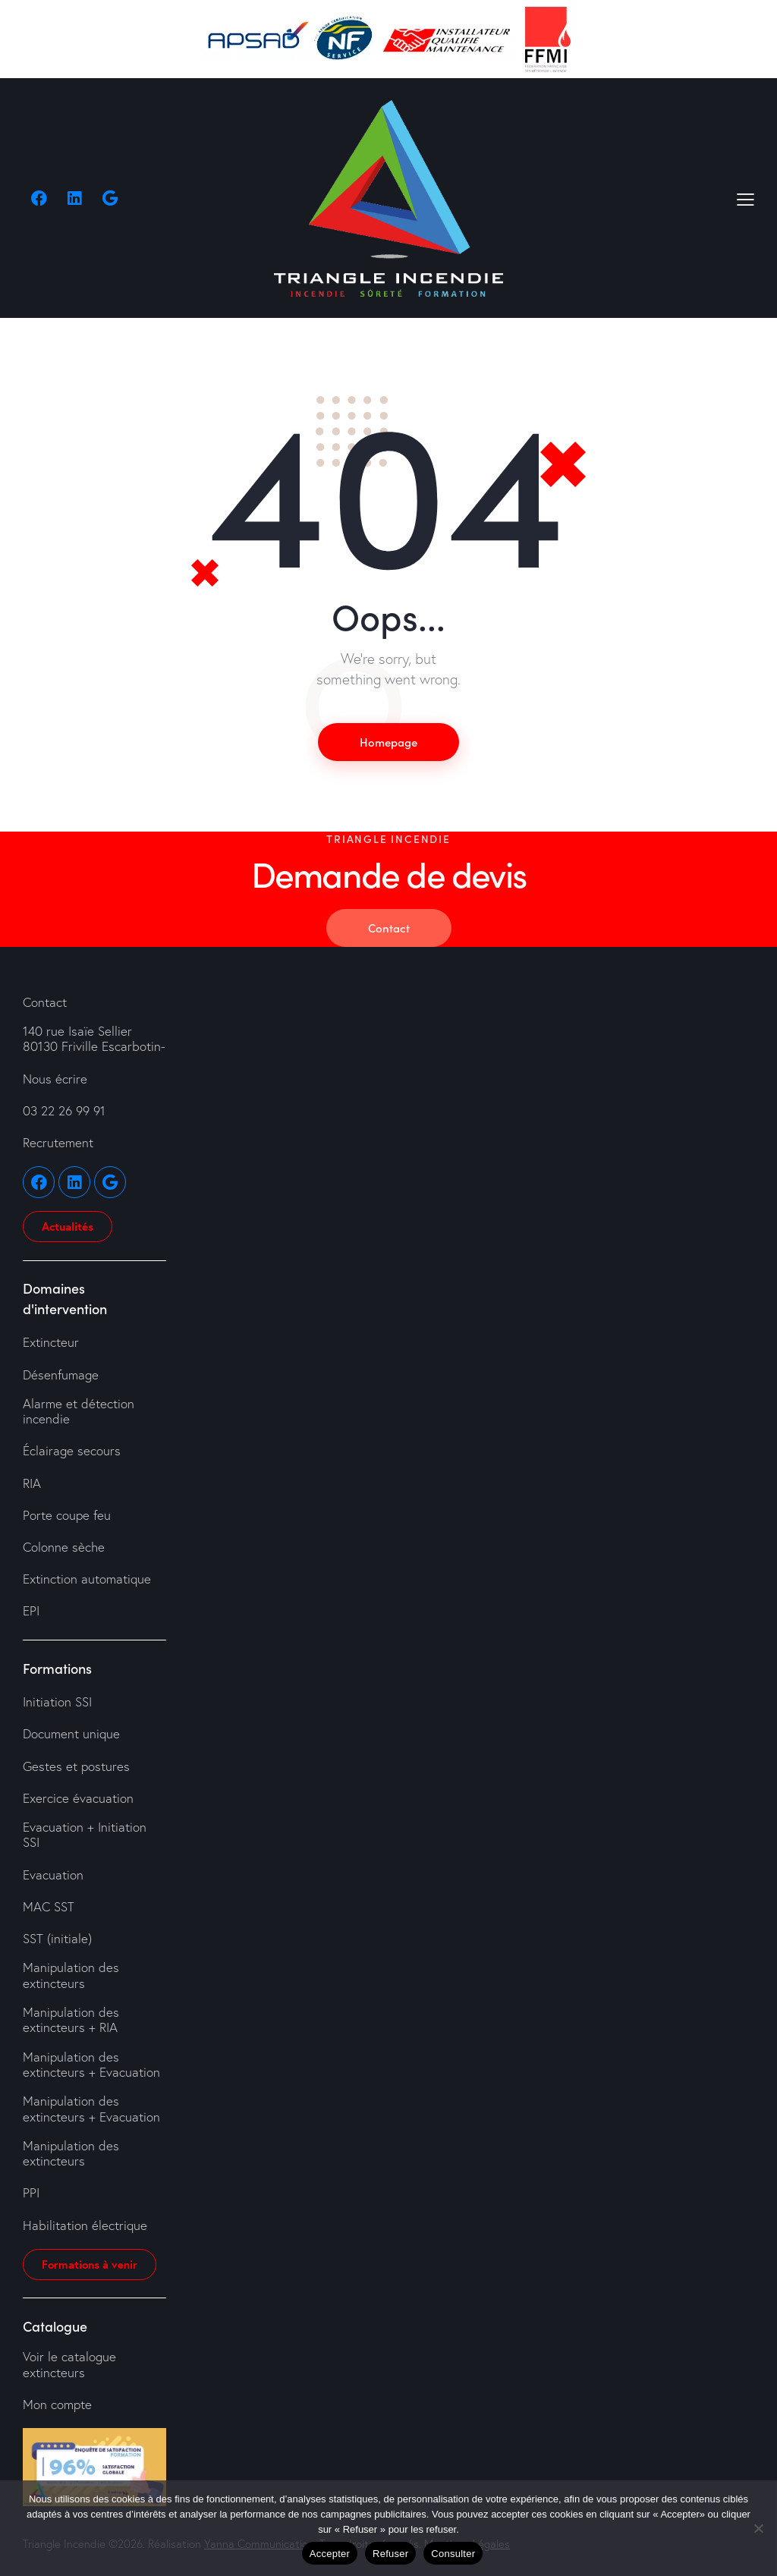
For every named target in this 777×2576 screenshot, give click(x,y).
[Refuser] (758, 2528)
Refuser (390, 2553)
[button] (745, 198)
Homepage (388, 742)
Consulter (453, 2553)
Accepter (330, 2553)
